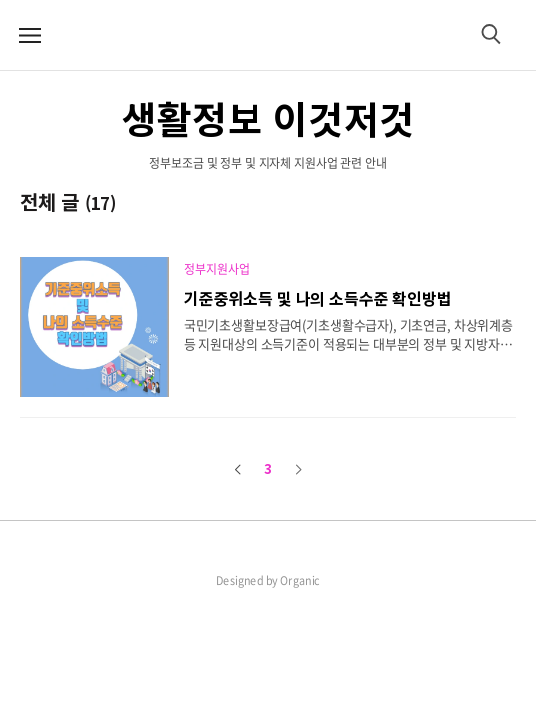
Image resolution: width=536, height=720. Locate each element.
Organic (300, 580)
